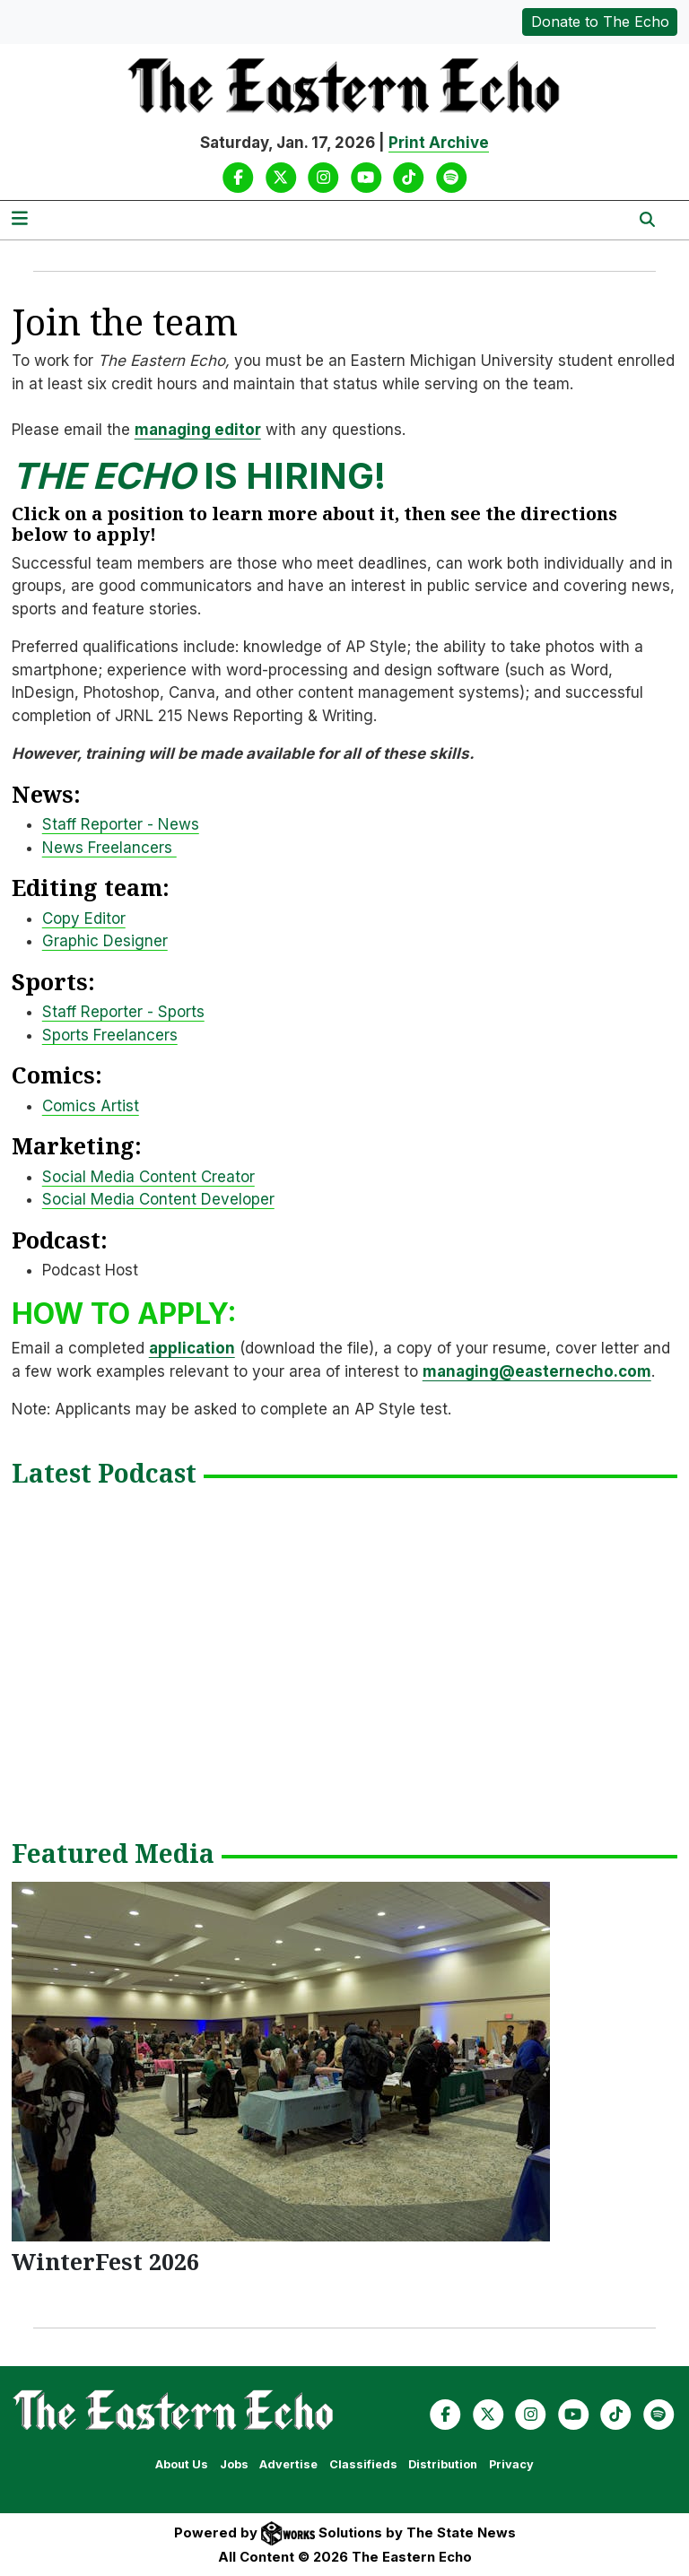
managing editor (198, 430)
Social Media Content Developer (158, 1199)
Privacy (511, 2464)
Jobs (234, 2464)
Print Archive (438, 143)
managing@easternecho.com (537, 1371)
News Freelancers (109, 848)
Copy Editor (84, 918)
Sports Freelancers (110, 1035)
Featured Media (113, 1855)
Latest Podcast (104, 1474)
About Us (181, 2464)
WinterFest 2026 (105, 2261)
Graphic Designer (105, 941)
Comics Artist (90, 1106)
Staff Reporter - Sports (123, 1012)
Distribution (442, 2464)
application (192, 1348)
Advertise (288, 2464)
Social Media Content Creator (148, 1177)
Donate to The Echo (600, 21)
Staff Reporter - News (120, 824)
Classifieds (363, 2464)
